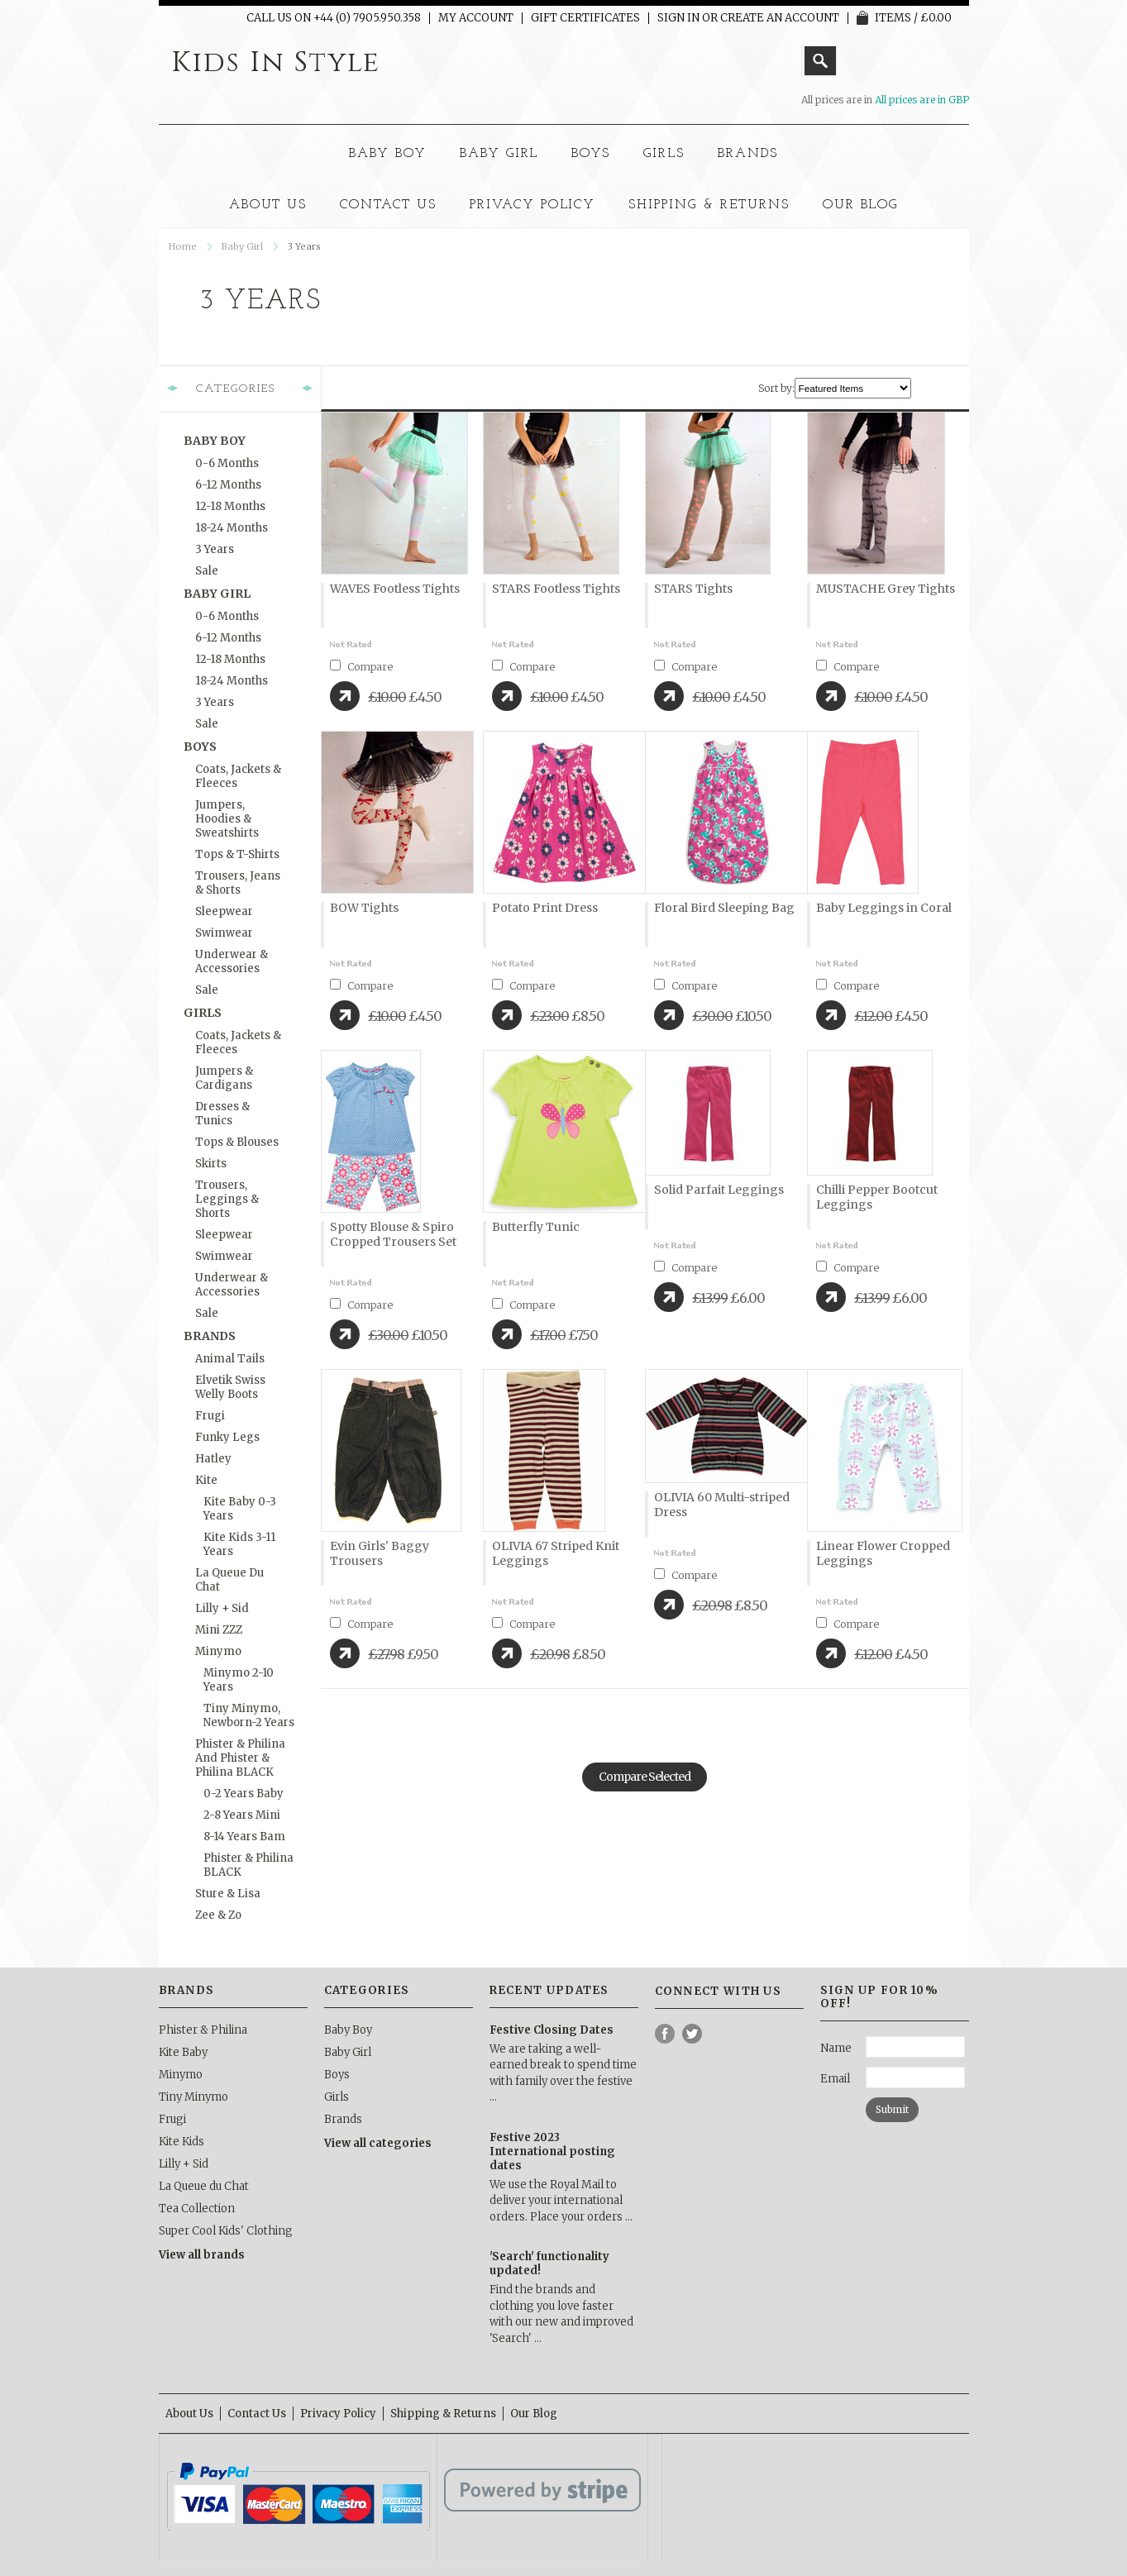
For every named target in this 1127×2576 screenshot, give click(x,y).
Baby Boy (388, 153)
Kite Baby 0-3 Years (239, 1509)
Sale (206, 571)
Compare (370, 667)
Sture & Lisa (227, 1894)
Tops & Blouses (237, 1142)
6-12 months (228, 485)
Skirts (211, 1164)
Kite (206, 1480)
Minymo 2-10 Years (238, 1680)
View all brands (202, 2255)
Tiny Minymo (193, 2097)
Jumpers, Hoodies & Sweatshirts (227, 819)
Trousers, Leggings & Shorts (227, 1199)
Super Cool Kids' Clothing (226, 2231)
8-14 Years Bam (244, 1836)
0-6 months (227, 463)
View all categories (378, 2143)
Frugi (210, 1416)
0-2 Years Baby (243, 1794)
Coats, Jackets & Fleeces (238, 776)
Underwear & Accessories (231, 961)
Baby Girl (499, 153)
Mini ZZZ (218, 1630)
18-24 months (231, 528)
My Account (475, 18)
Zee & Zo (218, 1915)
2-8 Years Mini (241, 1815)
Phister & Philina (203, 2030)
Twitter (692, 2034)
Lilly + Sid (222, 1608)
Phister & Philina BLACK (248, 1865)
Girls (664, 153)
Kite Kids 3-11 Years (239, 1544)
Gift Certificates (585, 18)
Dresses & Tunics (222, 1114)
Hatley (213, 1459)
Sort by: (776, 388)
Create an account (779, 18)
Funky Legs (227, 1437)
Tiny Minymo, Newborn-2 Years (248, 1715)
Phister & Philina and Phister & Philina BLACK (240, 1758)
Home (183, 246)
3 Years (214, 549)
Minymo (218, 1651)
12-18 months (230, 506)
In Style (275, 63)
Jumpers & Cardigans (224, 1078)
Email (835, 2079)
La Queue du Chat (229, 1580)
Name (836, 2048)
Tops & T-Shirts (237, 854)
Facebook (665, 2034)
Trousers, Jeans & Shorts (237, 883)
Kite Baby (183, 2052)
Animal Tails (230, 1359)
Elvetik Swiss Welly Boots (230, 1387)
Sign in (678, 18)
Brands (748, 153)
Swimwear (224, 933)
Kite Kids (181, 2142)
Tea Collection (197, 2209)
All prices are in (922, 99)
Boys (590, 153)
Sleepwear (224, 911)
